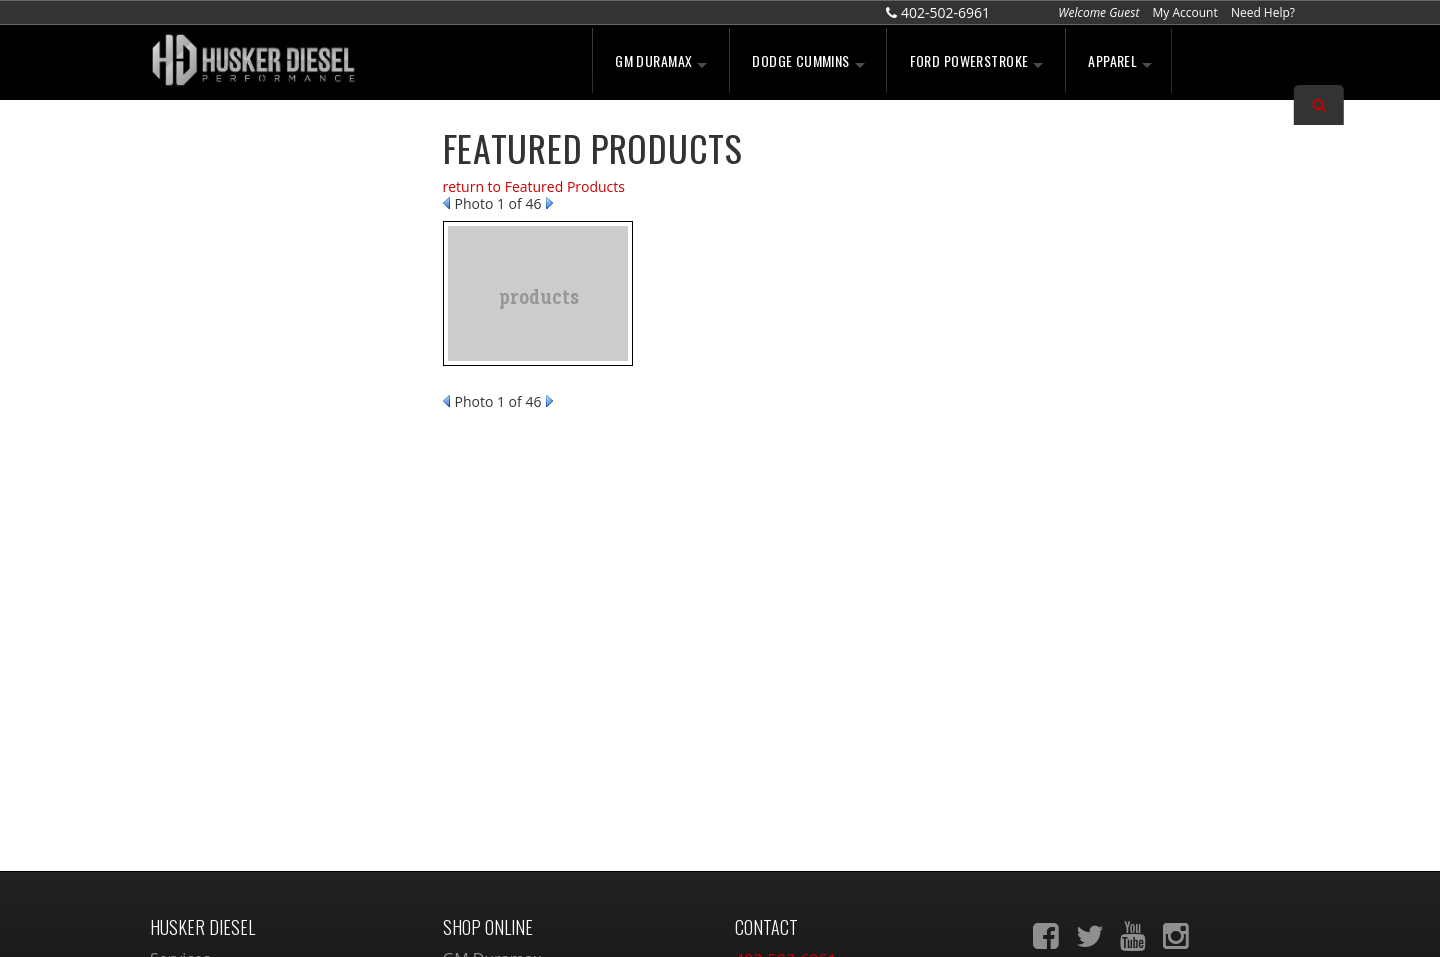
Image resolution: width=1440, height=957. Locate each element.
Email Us (218, 447)
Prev (446, 203)
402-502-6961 (231, 490)
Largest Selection (245, 233)
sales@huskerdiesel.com (826, 761)
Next (549, 203)
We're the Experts (247, 172)
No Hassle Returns (249, 338)
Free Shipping (234, 295)
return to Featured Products (534, 186)
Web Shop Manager (886, 920)
